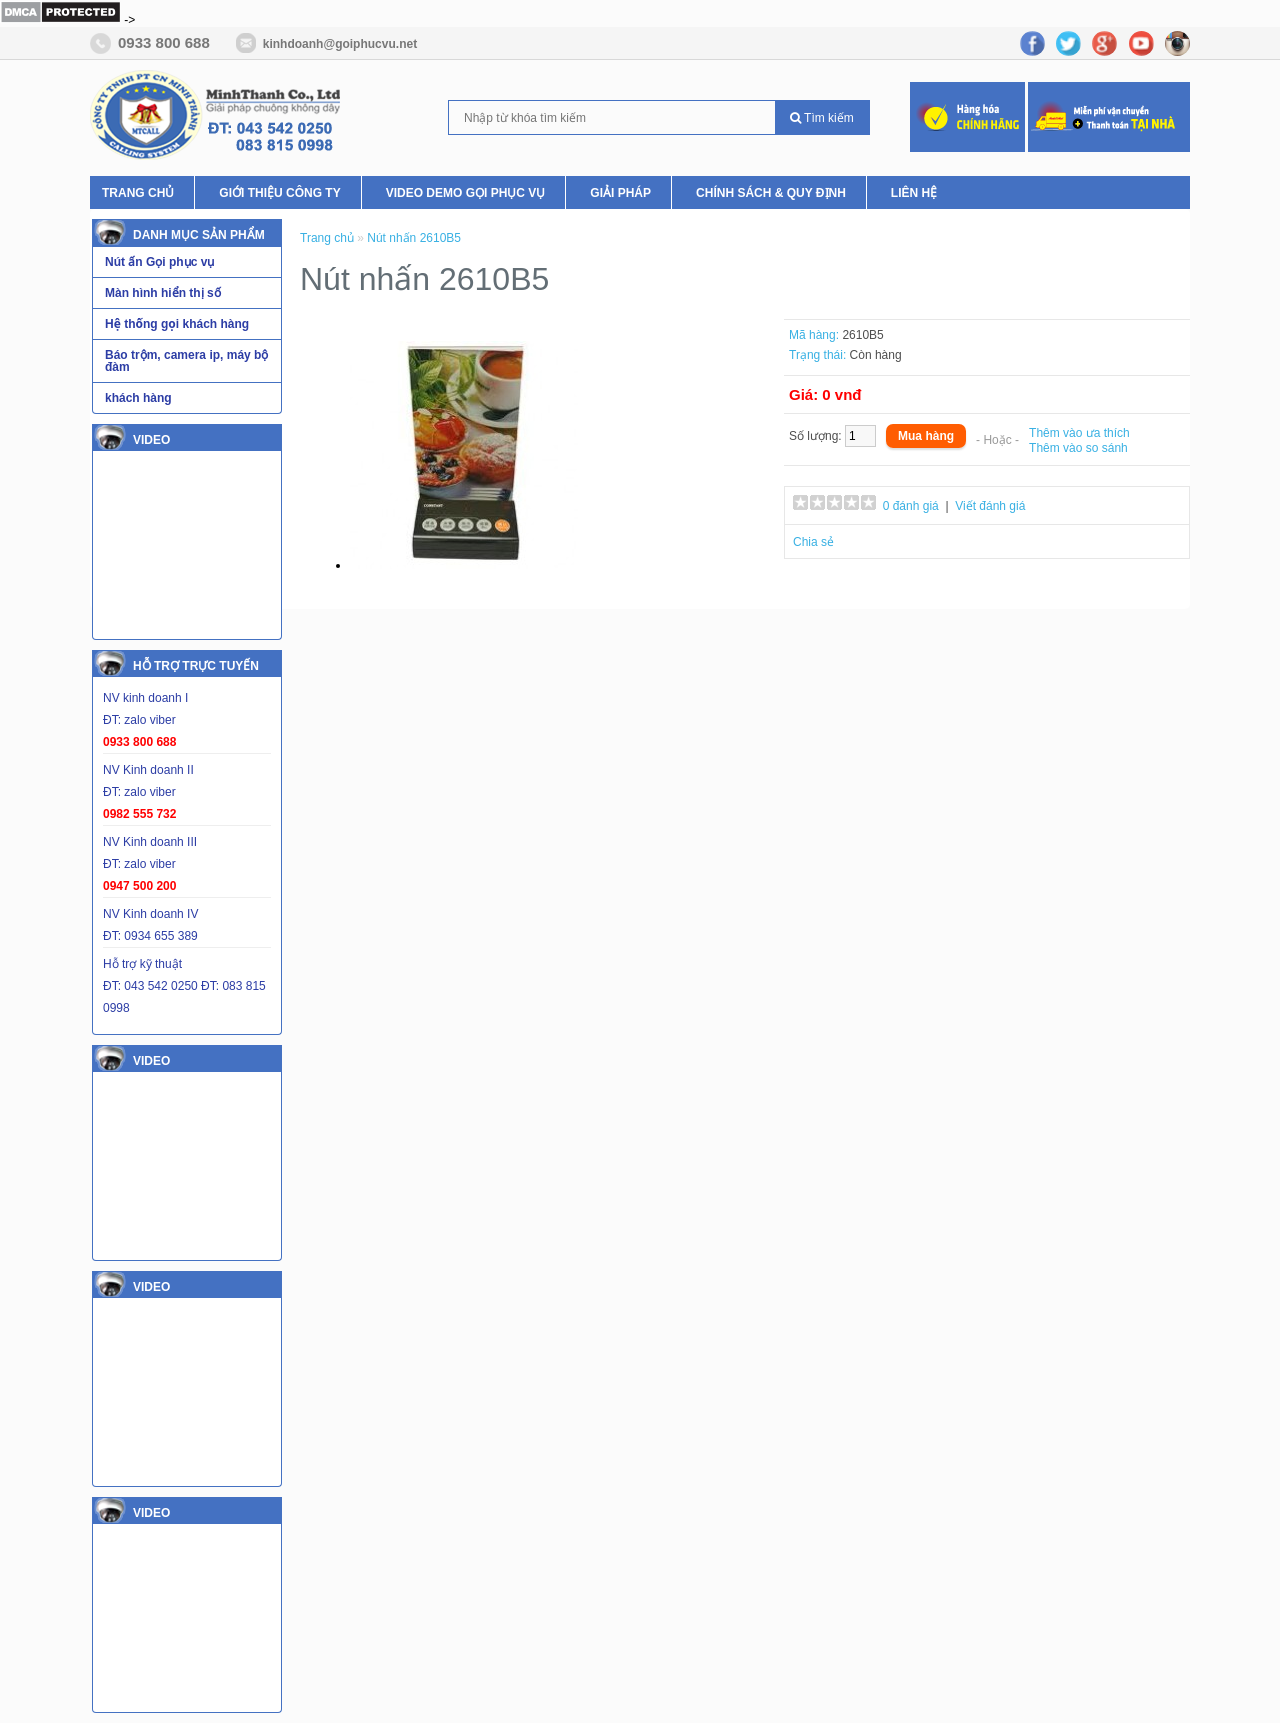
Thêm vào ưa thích (1079, 433)
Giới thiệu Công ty (279, 193)
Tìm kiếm (822, 118)
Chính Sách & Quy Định (771, 193)
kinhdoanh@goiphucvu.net (340, 44)
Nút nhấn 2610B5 (414, 238)
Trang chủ (138, 193)
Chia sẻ (813, 542)
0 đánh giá (911, 506)
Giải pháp (620, 193)
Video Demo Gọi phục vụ (466, 193)
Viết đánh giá (990, 506)
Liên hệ (914, 193)
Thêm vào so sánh (1078, 448)
